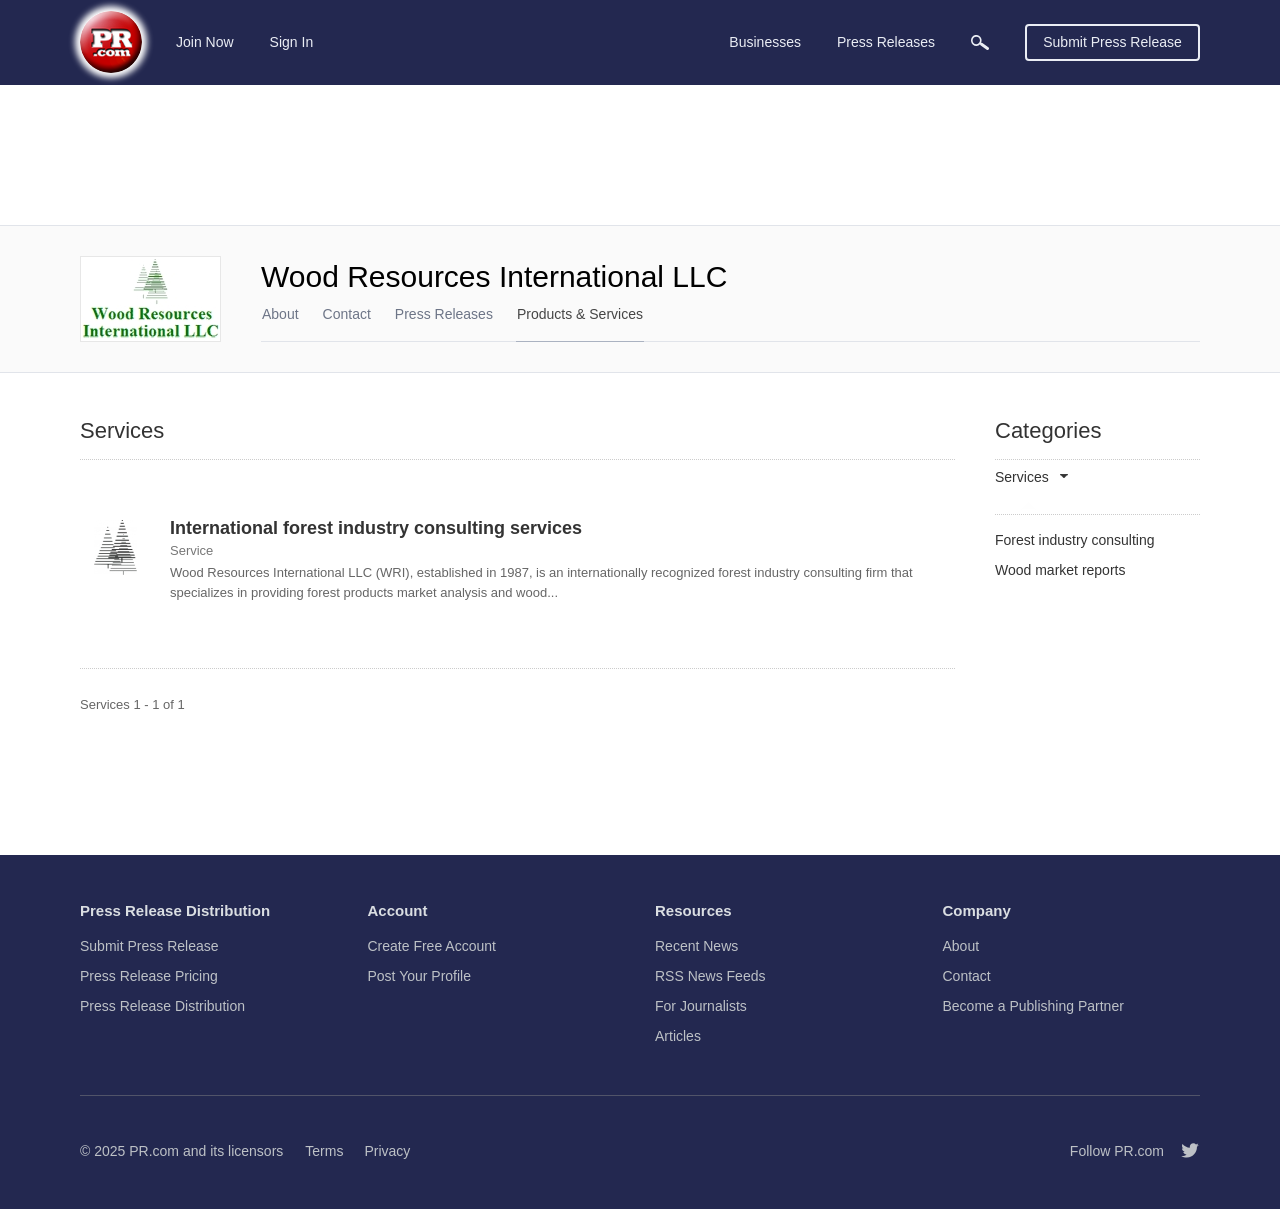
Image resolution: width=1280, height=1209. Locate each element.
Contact (347, 314)
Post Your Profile (420, 976)
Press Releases (444, 314)
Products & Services (580, 314)
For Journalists (701, 1006)
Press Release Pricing (149, 976)
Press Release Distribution (162, 1006)
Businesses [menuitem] (765, 42)
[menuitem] (980, 42)
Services (1022, 477)
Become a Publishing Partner (1033, 1006)
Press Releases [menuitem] (886, 42)
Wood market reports (1060, 570)
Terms (324, 1151)
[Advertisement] (640, 155)
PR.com (154, 1151)
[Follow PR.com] (1182, 1151)
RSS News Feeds (710, 976)
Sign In (292, 42)
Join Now (205, 42)
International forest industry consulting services (376, 528)
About (280, 314)
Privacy (387, 1151)
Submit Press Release (1112, 42)
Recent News (696, 946)
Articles (678, 1036)
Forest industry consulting (1075, 540)
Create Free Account (432, 946)
